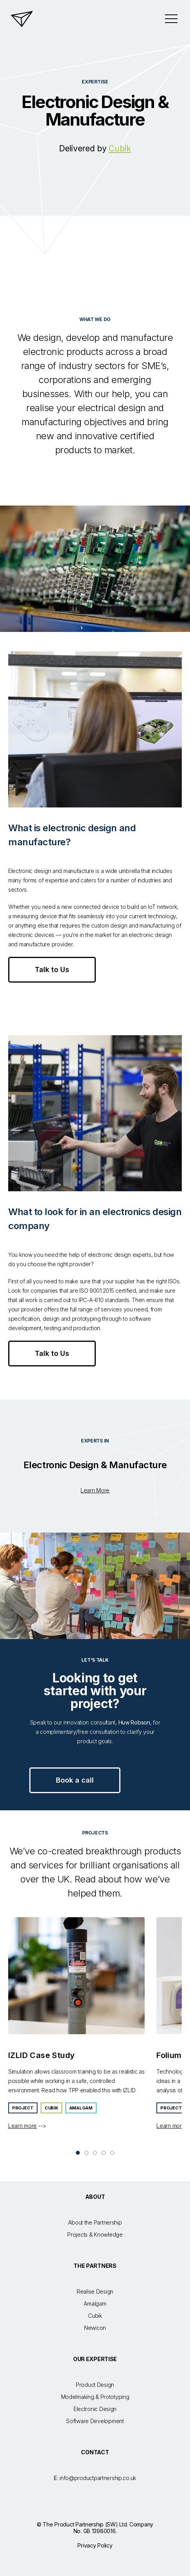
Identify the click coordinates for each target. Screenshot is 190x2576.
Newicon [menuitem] (95, 2327)
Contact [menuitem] (95, 2452)
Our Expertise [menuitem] (95, 2359)
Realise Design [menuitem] (95, 2291)
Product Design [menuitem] (95, 2384)
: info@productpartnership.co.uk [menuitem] (95, 2478)
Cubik (120, 148)
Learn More (95, 1490)
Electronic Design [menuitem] (95, 2409)
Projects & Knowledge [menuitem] (94, 2234)
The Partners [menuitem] (95, 2265)
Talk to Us (52, 969)
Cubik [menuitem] (95, 2315)
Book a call (75, 1780)
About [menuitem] (95, 2196)
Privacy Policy (94, 2545)
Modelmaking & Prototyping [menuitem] (95, 2396)
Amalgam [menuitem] (95, 2303)
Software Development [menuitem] (95, 2421)
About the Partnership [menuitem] (95, 2222)
